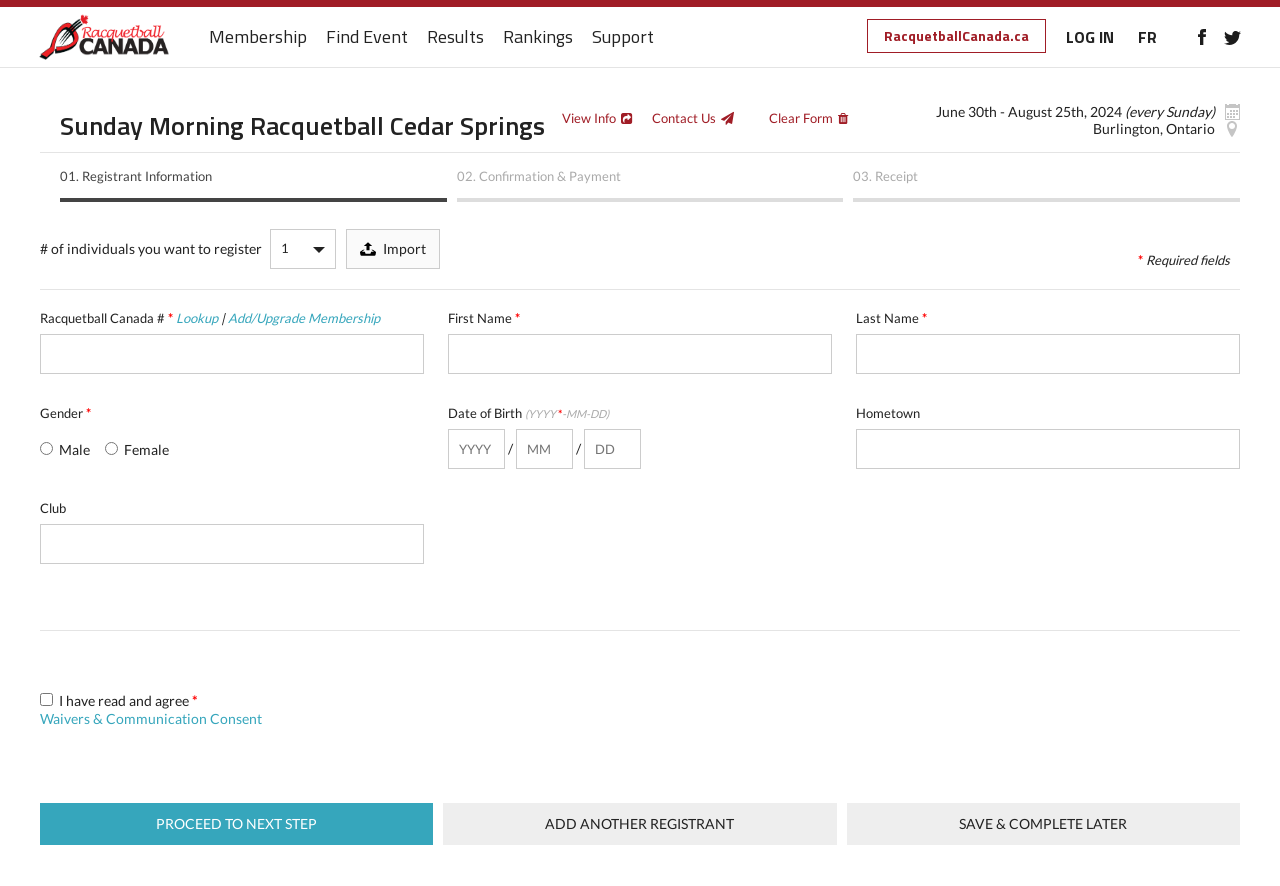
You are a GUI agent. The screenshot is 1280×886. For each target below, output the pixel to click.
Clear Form (801, 118)
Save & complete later (1043, 823)
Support (624, 37)
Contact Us (684, 118)
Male (65, 449)
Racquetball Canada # (210, 318)
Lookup (197, 318)
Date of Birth (528, 413)
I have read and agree (151, 709)
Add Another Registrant (639, 823)
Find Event (368, 37)
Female (137, 449)
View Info (589, 118)
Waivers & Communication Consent (151, 718)
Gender (65, 413)
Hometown (888, 413)
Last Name (891, 318)
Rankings (539, 37)
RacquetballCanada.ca (955, 35)
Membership (259, 37)
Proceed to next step (236, 823)
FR (1146, 37)
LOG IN (1089, 37)
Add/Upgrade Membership (304, 318)
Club (53, 508)
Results (456, 37)
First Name (484, 318)
